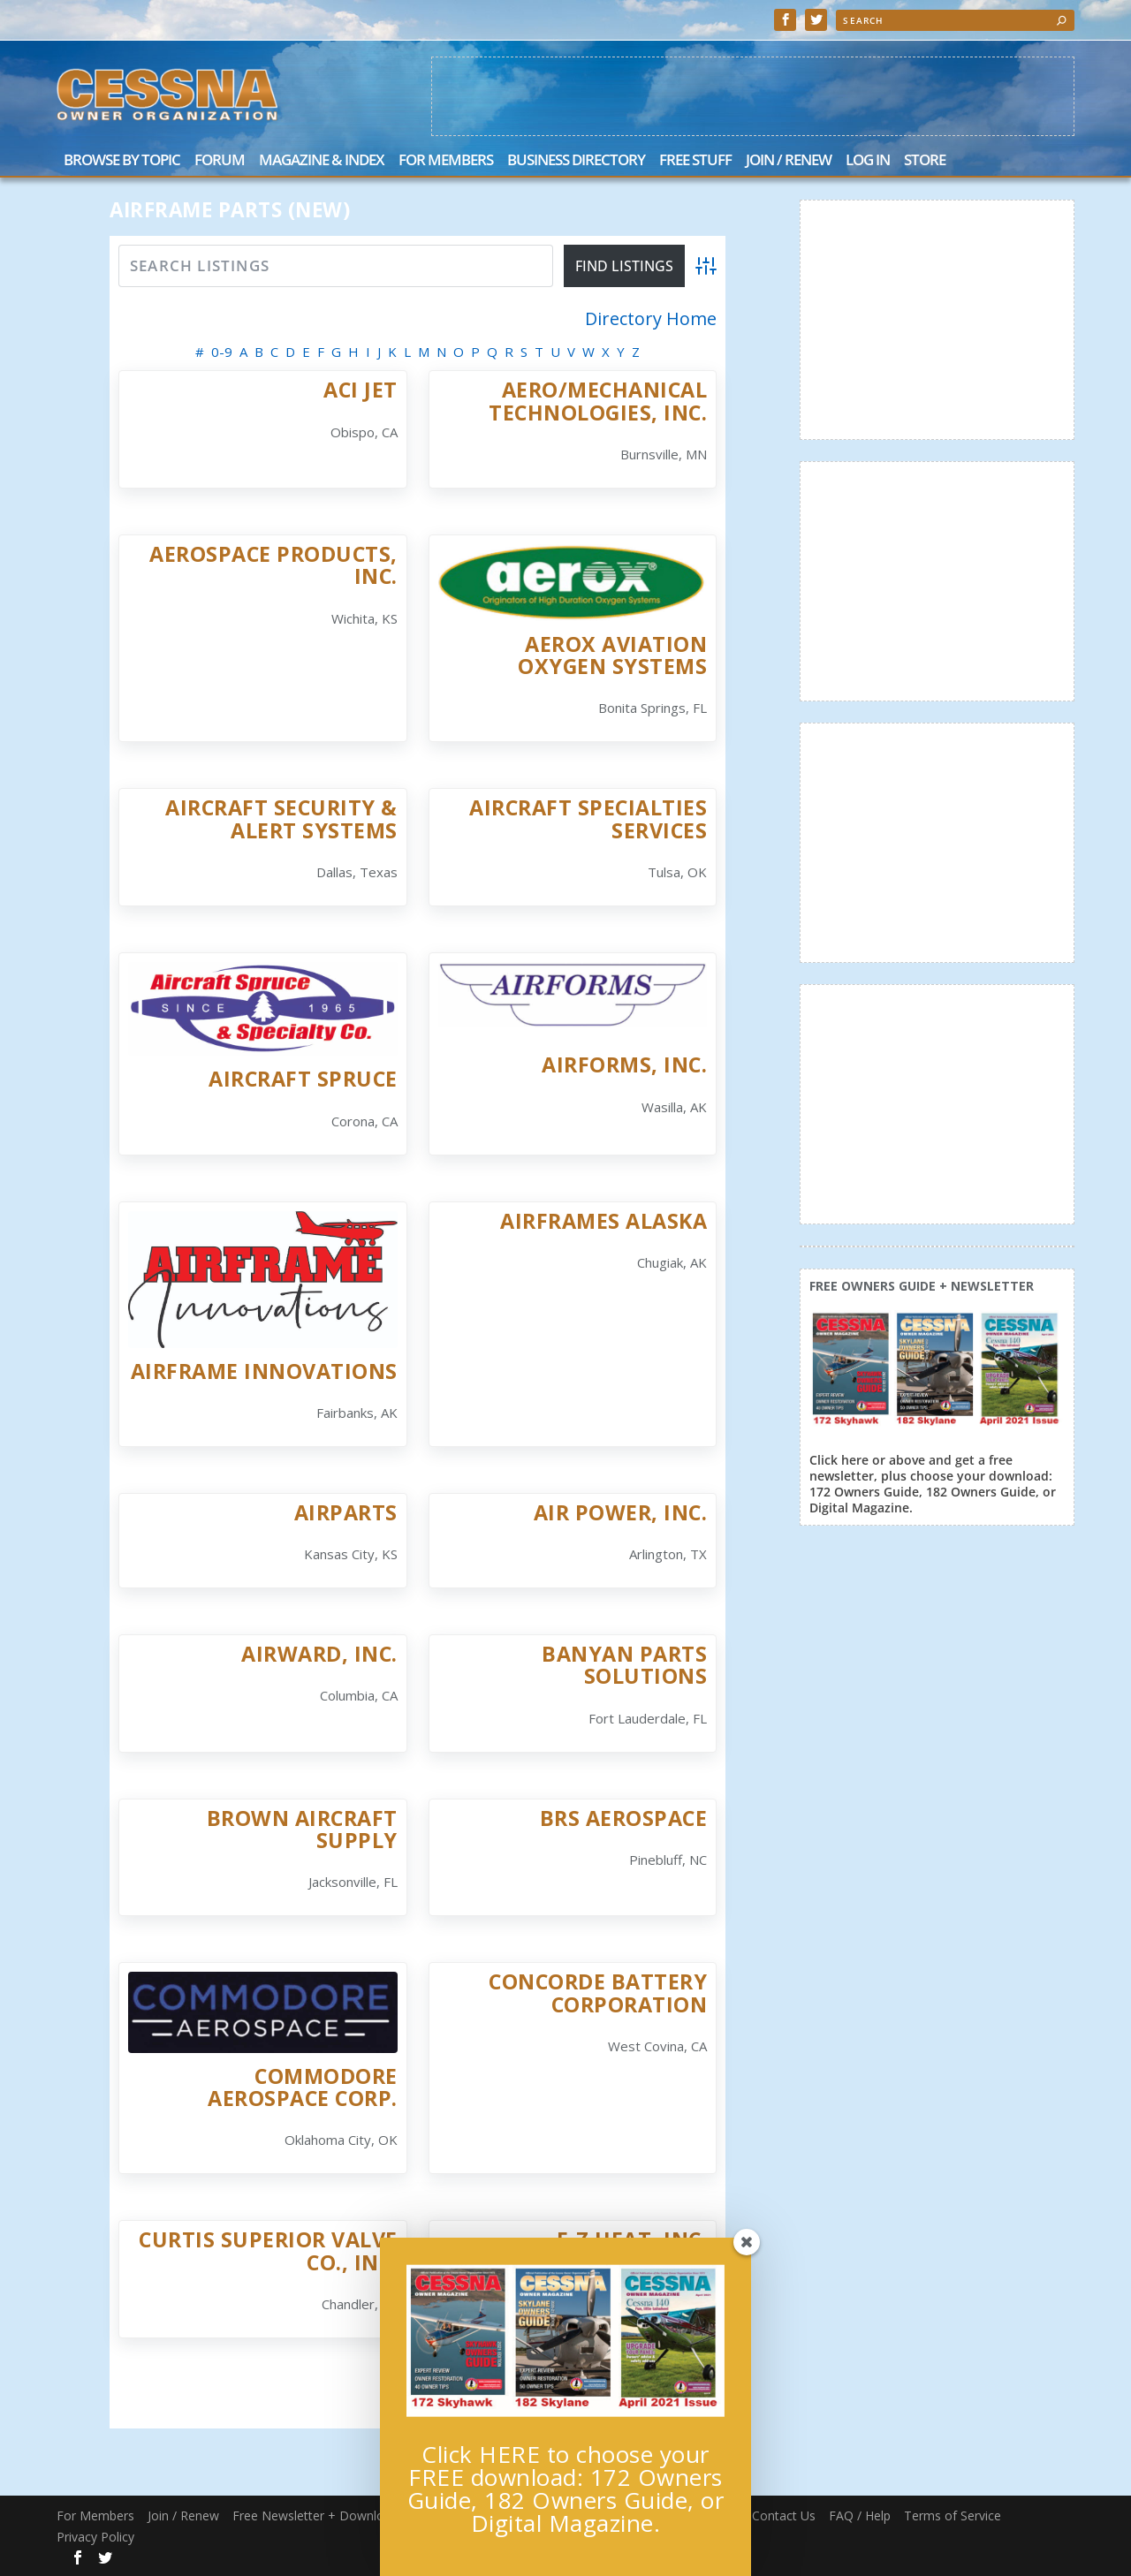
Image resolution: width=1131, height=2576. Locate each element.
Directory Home (651, 319)
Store (924, 161)
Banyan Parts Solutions (624, 1665)
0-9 (221, 351)
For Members (446, 161)
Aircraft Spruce (303, 1078)
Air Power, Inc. (621, 1512)
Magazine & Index (321, 161)
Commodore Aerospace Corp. (303, 2087)
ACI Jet (360, 389)
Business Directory (576, 161)
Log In (868, 161)
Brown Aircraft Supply (302, 1829)
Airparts (346, 1512)
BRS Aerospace (624, 1818)
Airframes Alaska (603, 1221)
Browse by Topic (122, 161)
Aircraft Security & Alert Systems (281, 818)
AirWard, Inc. (319, 1654)
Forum (219, 161)
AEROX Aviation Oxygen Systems (612, 655)
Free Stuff (695, 161)
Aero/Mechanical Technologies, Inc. (598, 400)
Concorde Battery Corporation (598, 1992)
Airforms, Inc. (624, 1064)
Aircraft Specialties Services (588, 818)
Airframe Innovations (264, 1371)
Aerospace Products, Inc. (273, 565)
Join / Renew (788, 161)
